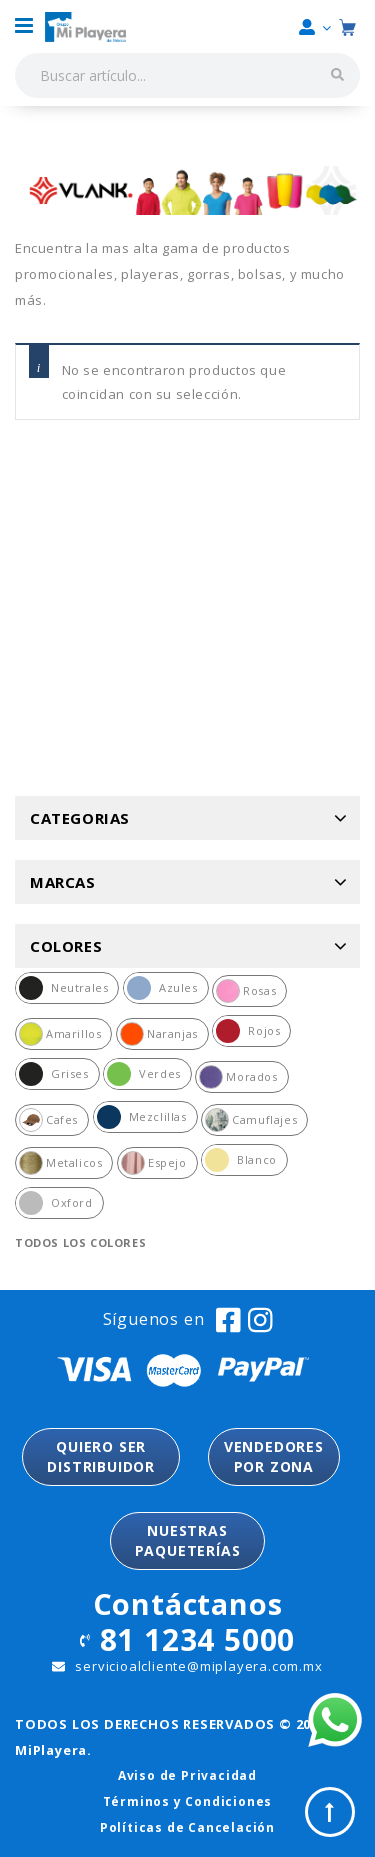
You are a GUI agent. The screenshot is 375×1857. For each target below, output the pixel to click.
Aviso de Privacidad (187, 1775)
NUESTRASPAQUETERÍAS (188, 1540)
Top (330, 1812)
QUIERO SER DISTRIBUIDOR (101, 1456)
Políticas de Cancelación (187, 1827)
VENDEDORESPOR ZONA (274, 1456)
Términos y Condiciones (188, 1801)
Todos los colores (80, 1242)
